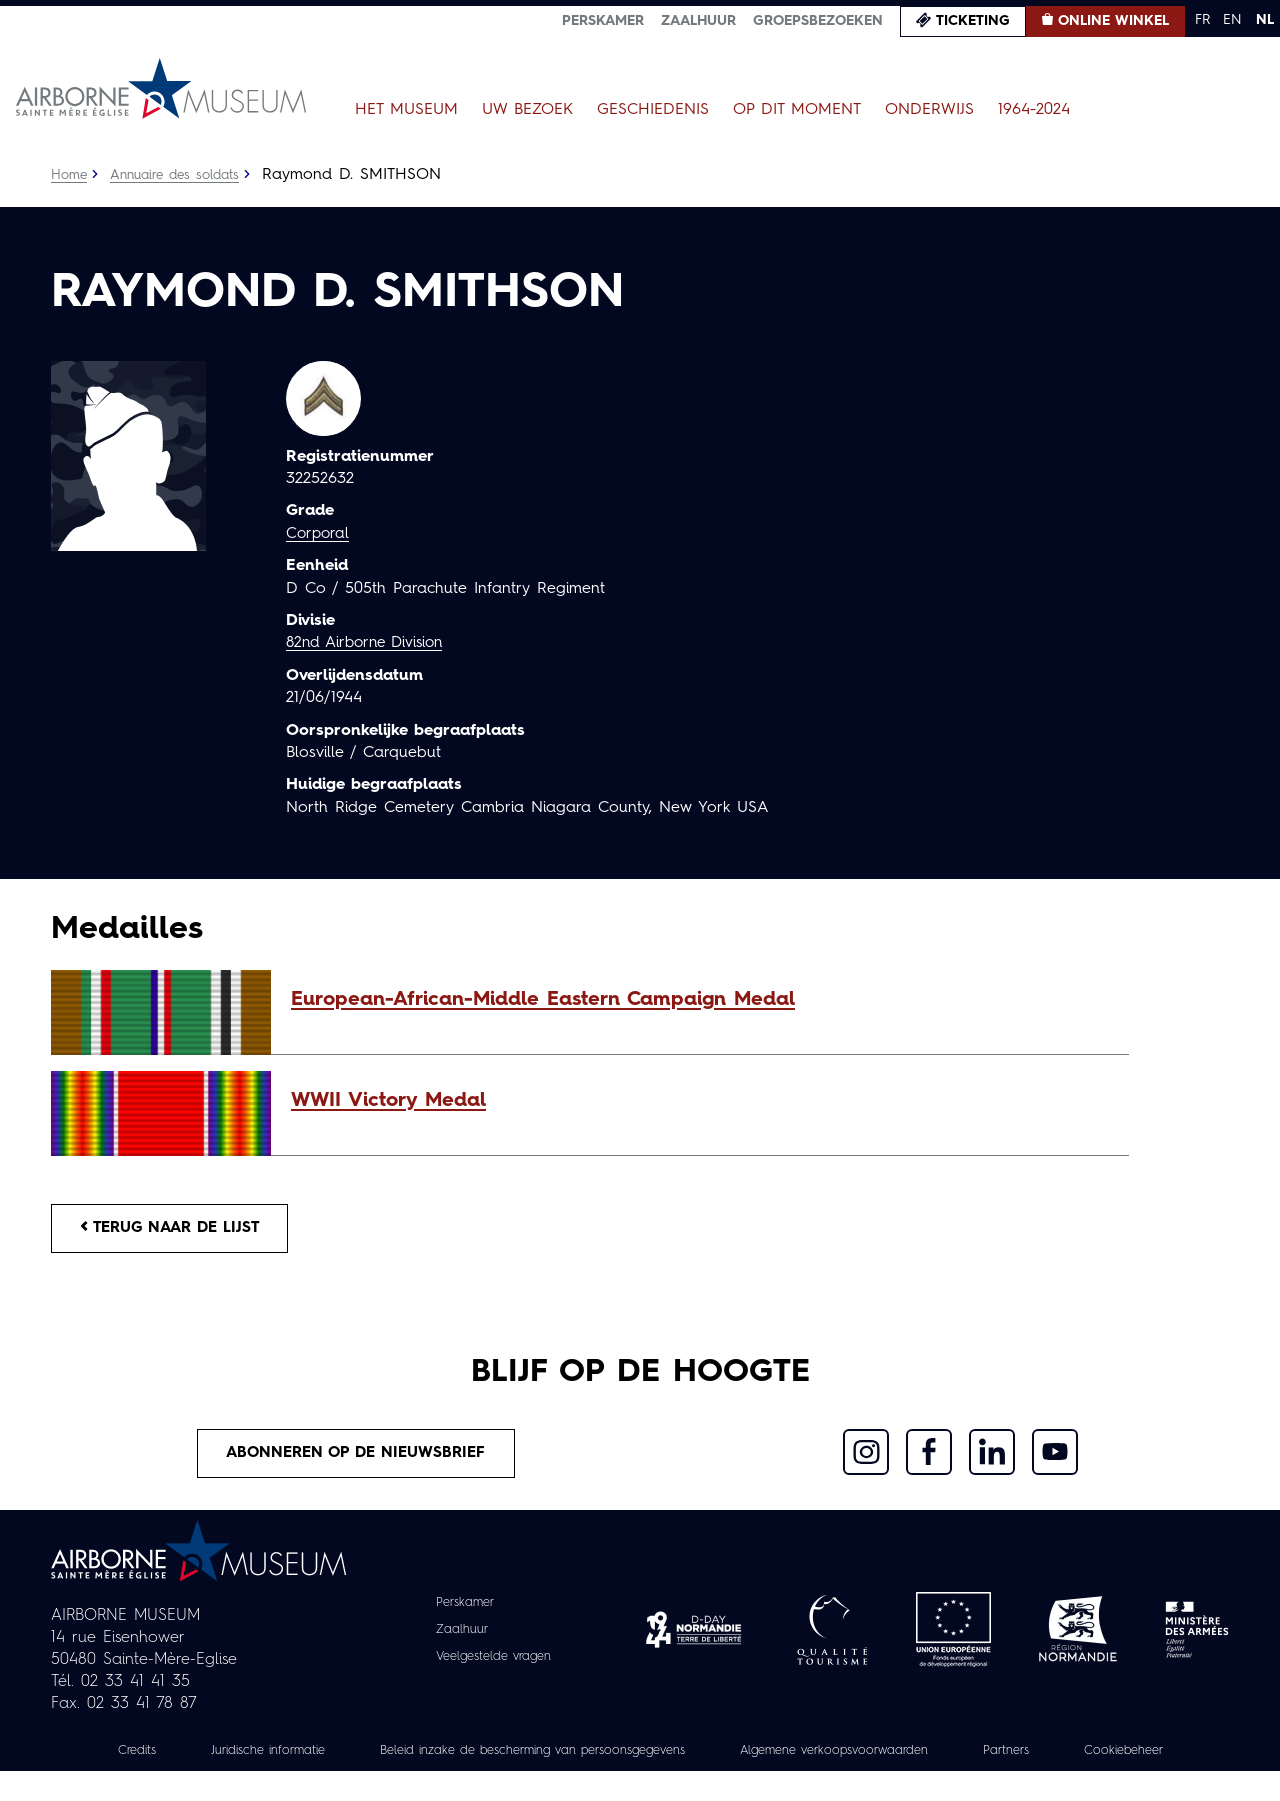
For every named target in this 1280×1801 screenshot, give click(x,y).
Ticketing (973, 21)
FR (1202, 20)
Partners (1118, 1758)
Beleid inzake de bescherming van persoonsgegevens (594, 1758)
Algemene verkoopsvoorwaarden (930, 1758)
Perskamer (603, 21)
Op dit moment (797, 110)
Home (70, 175)
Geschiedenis (653, 110)
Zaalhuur (698, 21)
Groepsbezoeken (818, 21)
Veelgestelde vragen (493, 1664)
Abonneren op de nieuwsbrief (356, 1459)
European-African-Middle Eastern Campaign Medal (543, 1000)
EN (1232, 20)
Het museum (406, 110)
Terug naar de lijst (178, 1230)
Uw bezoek (527, 110)
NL (1265, 20)
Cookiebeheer (640, 1780)
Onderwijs (929, 110)
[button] (700, 1000)
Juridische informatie (299, 1758)
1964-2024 (1034, 110)
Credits (157, 1758)
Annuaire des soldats (181, 175)
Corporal (319, 534)
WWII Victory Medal (388, 1101)
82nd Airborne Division (370, 643)
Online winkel (1113, 21)
